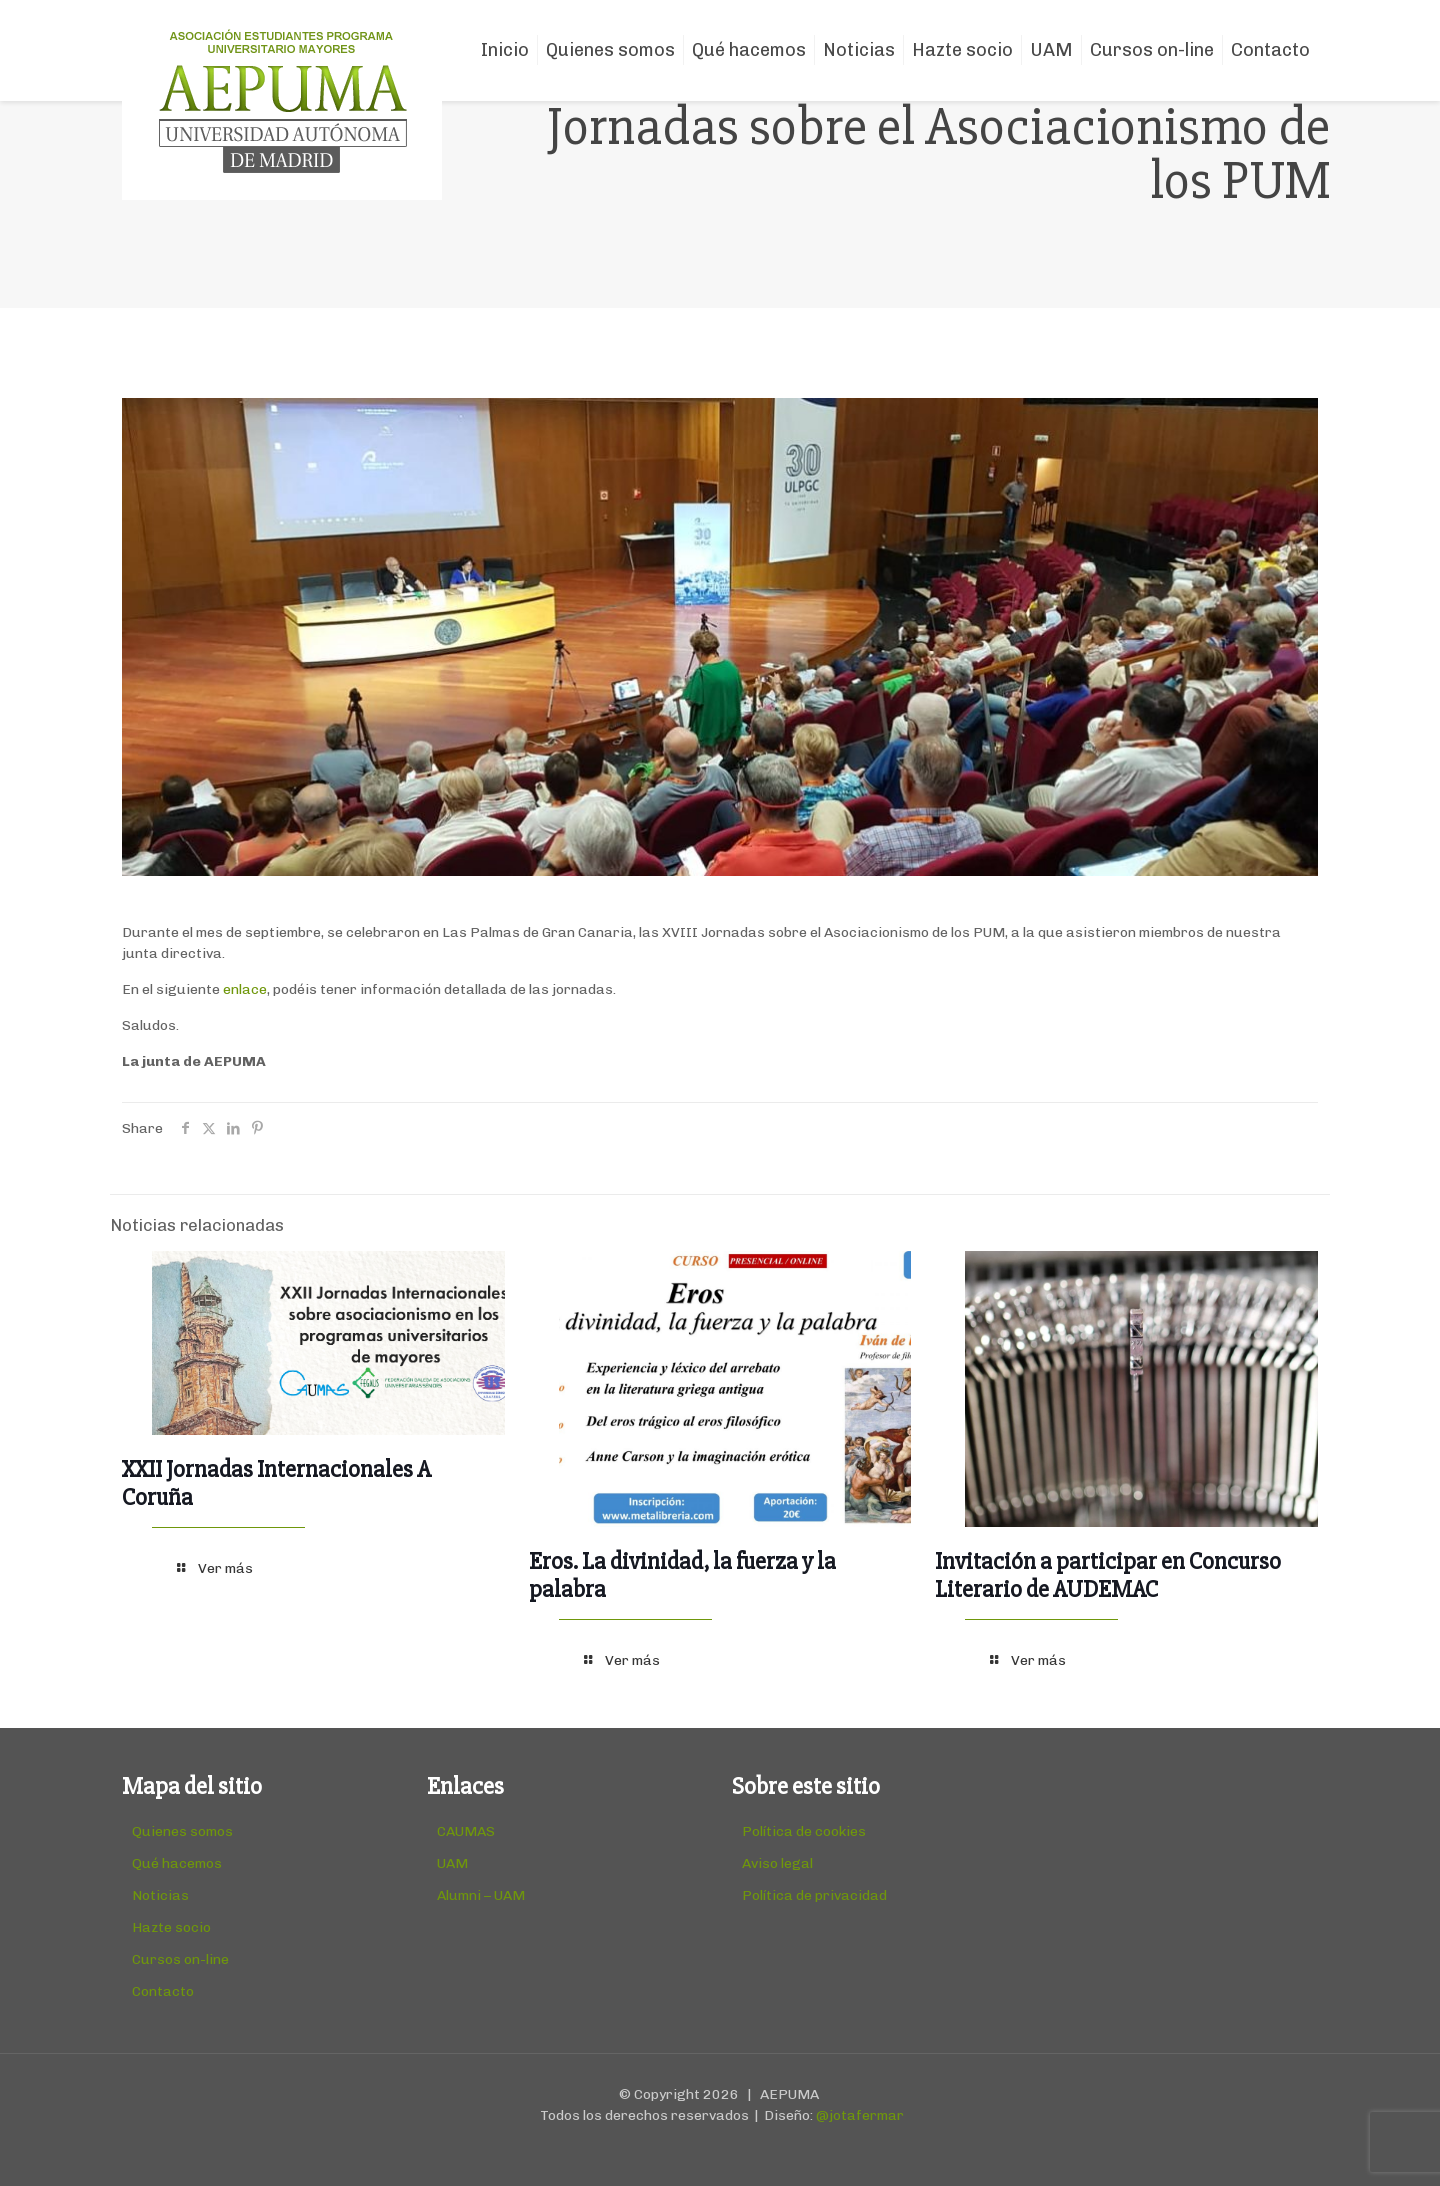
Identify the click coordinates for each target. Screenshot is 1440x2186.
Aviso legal (777, 1863)
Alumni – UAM (481, 1895)
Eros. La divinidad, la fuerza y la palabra (682, 1575)
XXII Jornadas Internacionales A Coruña (276, 1483)
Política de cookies (804, 1831)
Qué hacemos (177, 1863)
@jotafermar (860, 2115)
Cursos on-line (180, 1959)
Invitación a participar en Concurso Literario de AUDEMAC (1108, 1575)
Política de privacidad (814, 1895)
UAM (452, 1863)
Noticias (160, 1895)
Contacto (163, 1991)
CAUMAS (466, 1831)
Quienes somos (182, 1831)
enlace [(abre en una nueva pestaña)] (245, 989)
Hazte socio (171, 1927)
